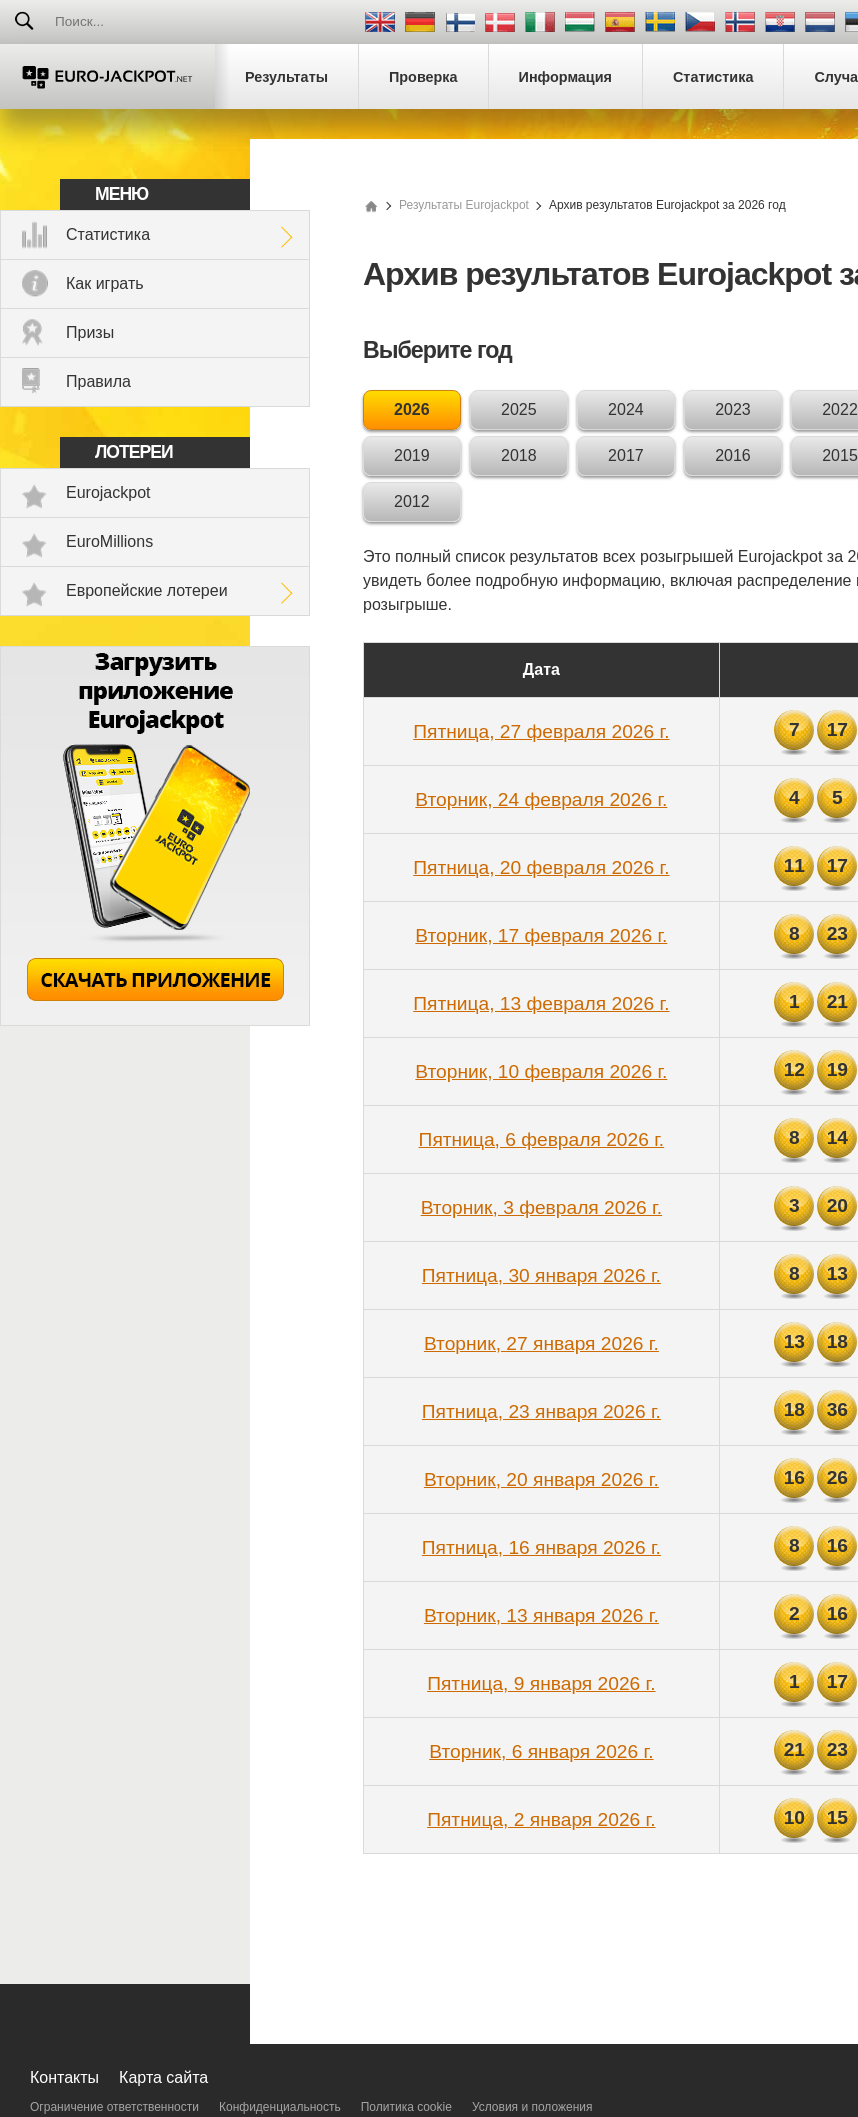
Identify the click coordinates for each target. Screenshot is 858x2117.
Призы (90, 332)
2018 (519, 455)
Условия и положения (532, 2107)
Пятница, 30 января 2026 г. (541, 1275)
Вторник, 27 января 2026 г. (541, 1343)
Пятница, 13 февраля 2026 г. (541, 1003)
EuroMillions (109, 541)
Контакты (64, 2077)
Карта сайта (163, 2077)
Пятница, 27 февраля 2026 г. (541, 731)
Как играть (105, 283)
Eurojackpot (108, 492)
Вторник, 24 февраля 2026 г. (541, 799)
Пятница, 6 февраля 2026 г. (542, 1139)
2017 (626, 455)
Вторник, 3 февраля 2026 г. (541, 1207)
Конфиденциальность (280, 2107)
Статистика (108, 234)
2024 (626, 409)
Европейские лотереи (147, 590)
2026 (412, 409)
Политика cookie (406, 2107)
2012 (412, 501)
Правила (98, 381)
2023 (733, 409)
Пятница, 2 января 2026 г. (541, 1819)
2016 (733, 455)
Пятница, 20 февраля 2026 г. (541, 867)
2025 (519, 409)
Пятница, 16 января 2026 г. (541, 1547)
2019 (412, 455)
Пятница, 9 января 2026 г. (541, 1683)
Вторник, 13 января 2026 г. (541, 1615)
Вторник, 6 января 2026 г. (541, 1751)
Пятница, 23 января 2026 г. (541, 1411)
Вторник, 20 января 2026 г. (541, 1479)
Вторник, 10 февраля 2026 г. (541, 1071)
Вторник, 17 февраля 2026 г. (541, 935)
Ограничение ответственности (114, 2107)
